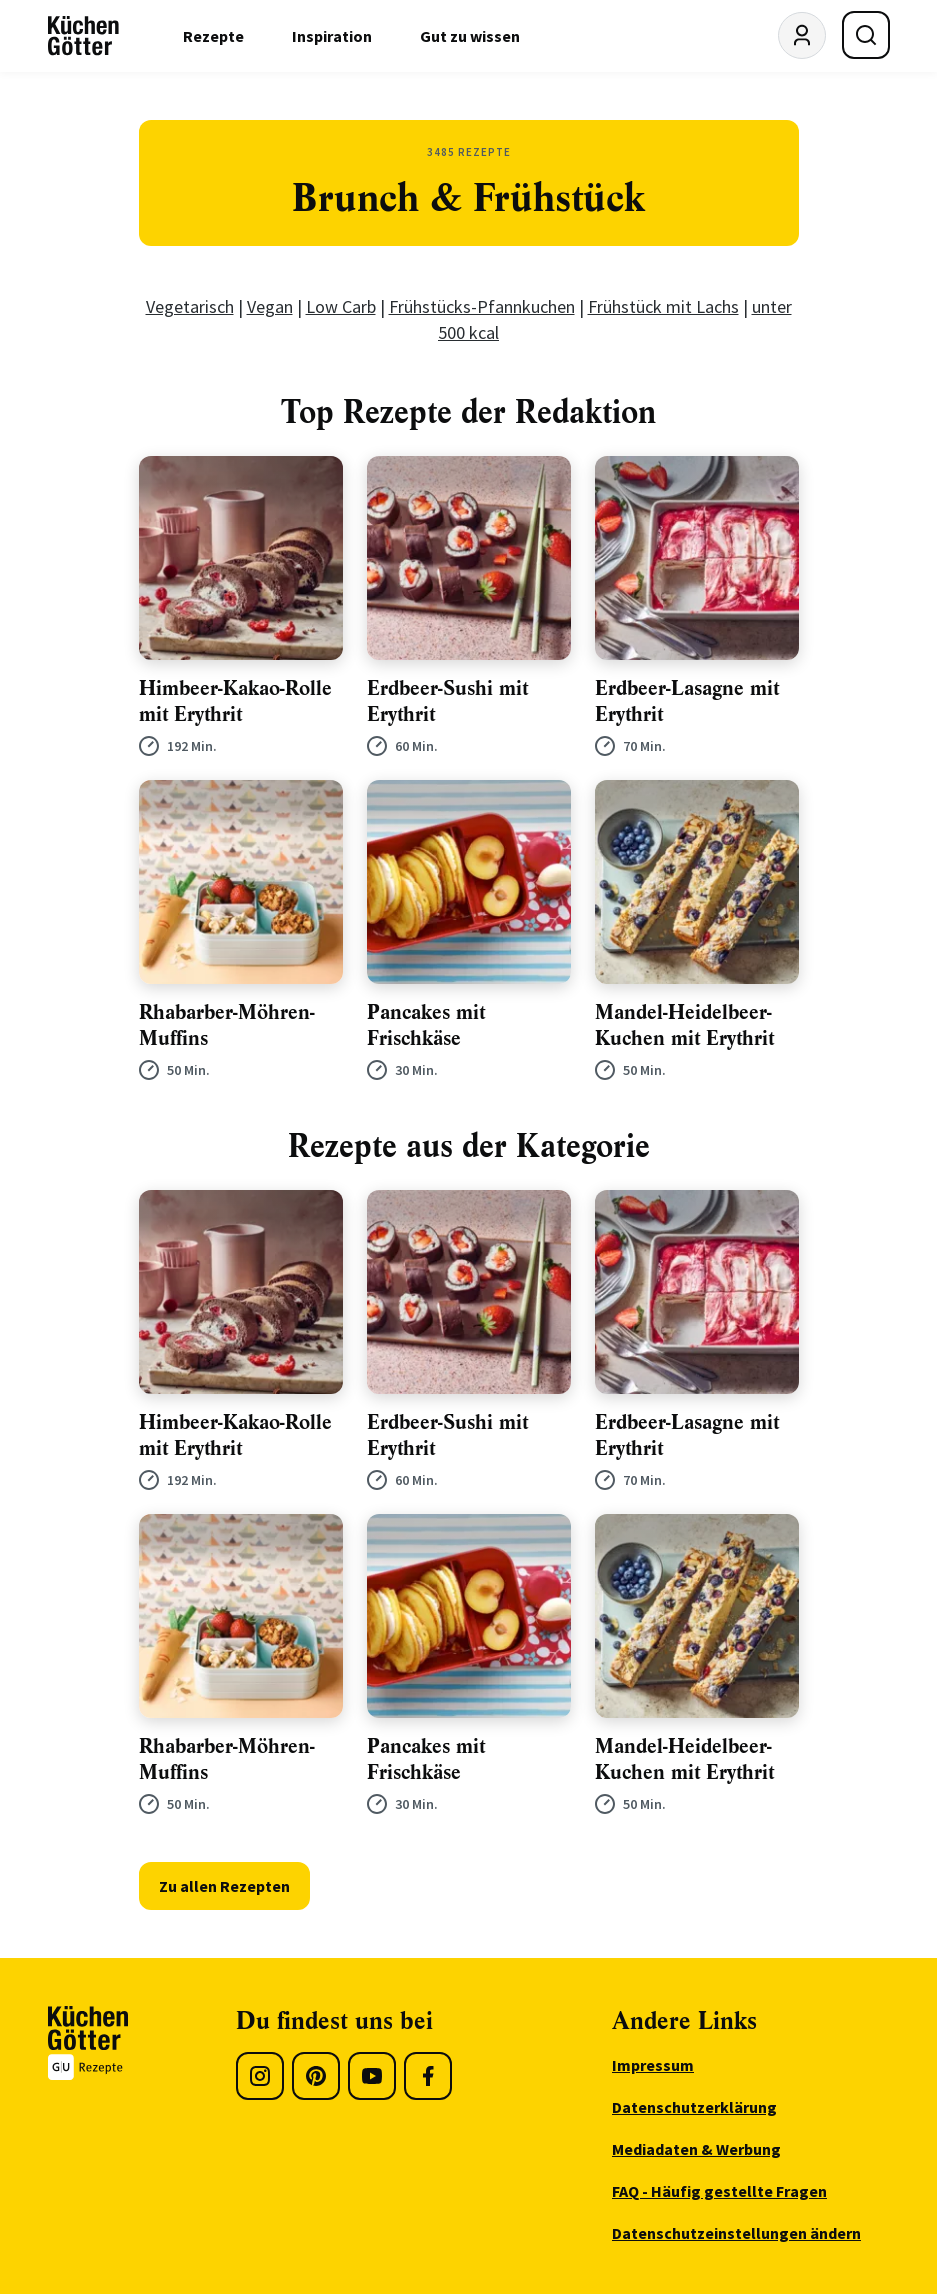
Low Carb (341, 306)
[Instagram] (260, 2076)
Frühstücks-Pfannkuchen (482, 306)
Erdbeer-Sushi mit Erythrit (447, 701)
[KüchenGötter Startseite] (83, 36)
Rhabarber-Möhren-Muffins (227, 1025)
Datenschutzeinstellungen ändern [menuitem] (736, 2233)
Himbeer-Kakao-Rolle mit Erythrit (235, 701)
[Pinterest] (316, 2076)
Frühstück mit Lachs (663, 306)
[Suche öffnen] (866, 35)
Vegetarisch (190, 306)
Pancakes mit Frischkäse (426, 1025)
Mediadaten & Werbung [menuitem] (696, 2149)
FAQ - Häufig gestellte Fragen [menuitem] (719, 2191)
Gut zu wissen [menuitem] (470, 36)
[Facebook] (428, 2076)
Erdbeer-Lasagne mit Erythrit (687, 701)
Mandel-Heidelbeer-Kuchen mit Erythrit (684, 1025)
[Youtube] (372, 2076)
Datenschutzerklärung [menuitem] (694, 2107)
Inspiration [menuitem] (332, 36)
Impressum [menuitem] (653, 2065)
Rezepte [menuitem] (213, 36)
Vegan (270, 306)
